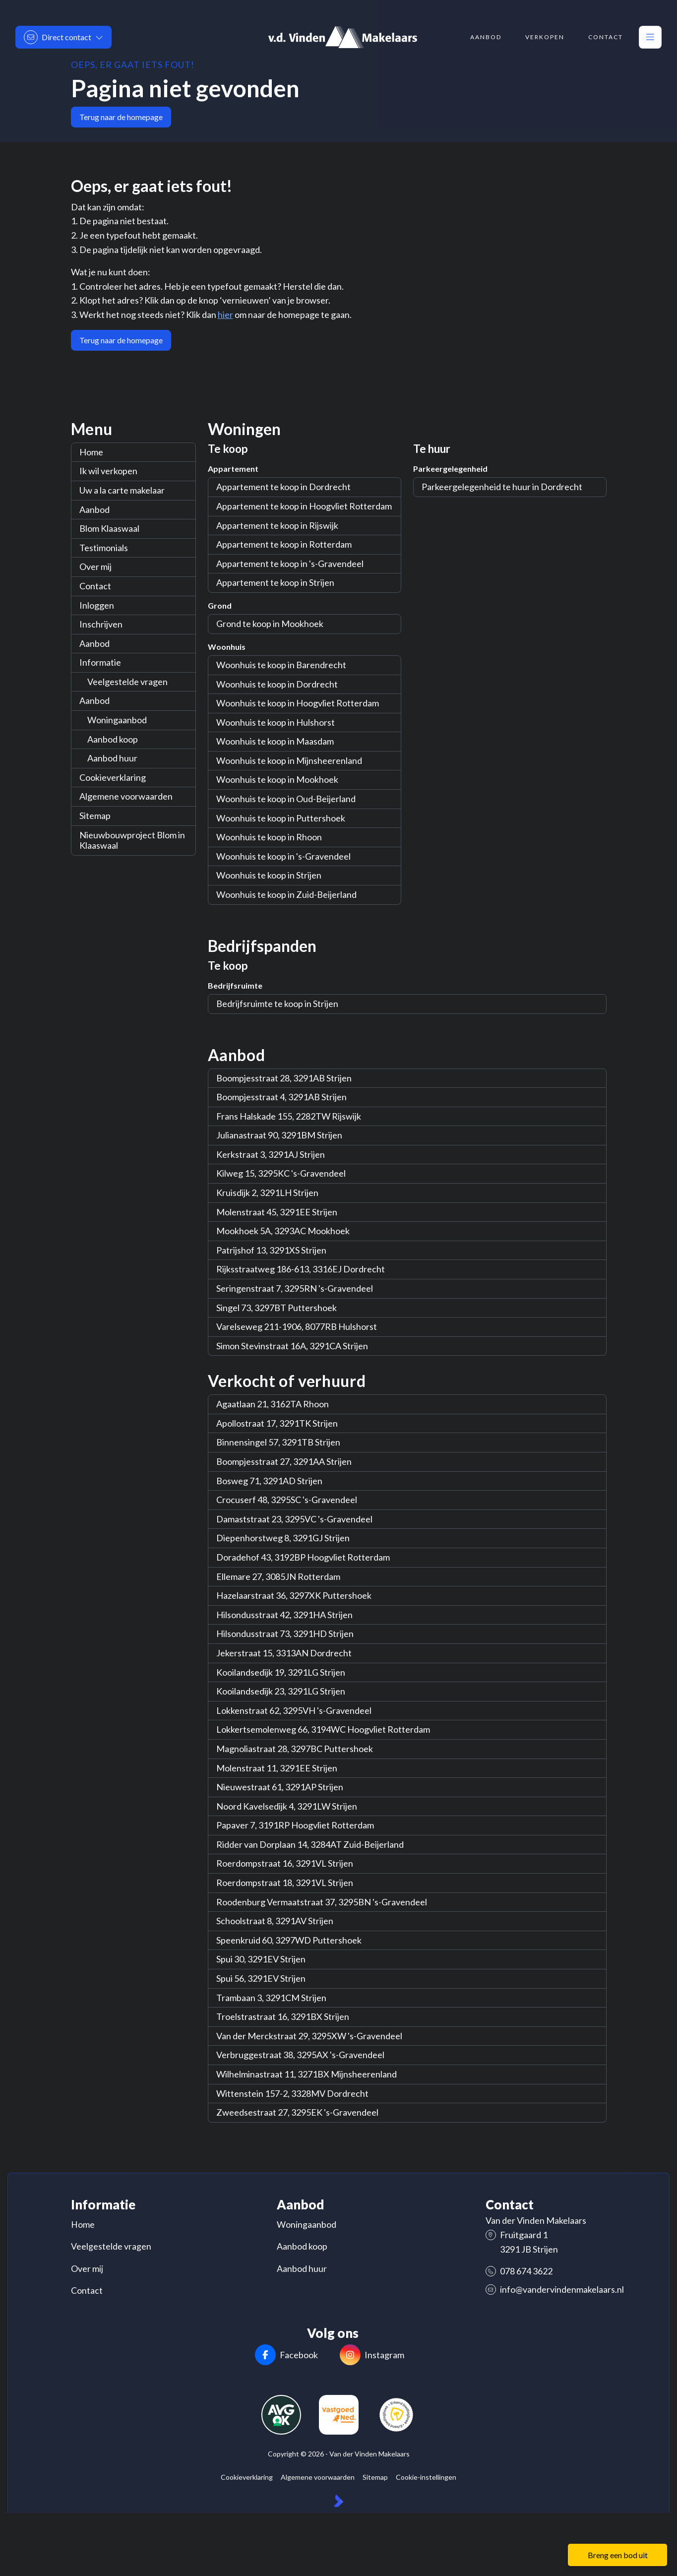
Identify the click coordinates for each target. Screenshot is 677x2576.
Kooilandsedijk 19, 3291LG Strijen (280, 1672)
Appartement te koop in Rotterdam (284, 544)
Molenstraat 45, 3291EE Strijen (276, 1211)
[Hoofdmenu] (650, 37)
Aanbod (94, 509)
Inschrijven (101, 624)
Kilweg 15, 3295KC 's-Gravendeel (281, 1173)
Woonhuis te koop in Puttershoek (280, 818)
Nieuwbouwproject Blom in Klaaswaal (132, 840)
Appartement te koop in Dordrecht (283, 486)
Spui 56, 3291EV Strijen (261, 1978)
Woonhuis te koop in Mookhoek (277, 779)
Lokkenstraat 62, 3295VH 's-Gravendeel (293, 1710)
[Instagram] (372, 2355)
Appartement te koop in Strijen (275, 582)
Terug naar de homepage (121, 117)
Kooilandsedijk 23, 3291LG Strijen (280, 1691)
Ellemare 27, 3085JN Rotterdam (278, 1576)
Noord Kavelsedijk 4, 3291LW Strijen (286, 1806)
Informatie (100, 662)
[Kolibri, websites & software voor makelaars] (338, 2502)
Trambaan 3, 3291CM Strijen (271, 1997)
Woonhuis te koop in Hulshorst (275, 722)
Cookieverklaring (112, 777)
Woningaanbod (117, 719)
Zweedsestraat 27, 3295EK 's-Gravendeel (297, 2112)
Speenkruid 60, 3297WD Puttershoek (289, 1940)
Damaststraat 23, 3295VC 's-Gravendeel (294, 1518)
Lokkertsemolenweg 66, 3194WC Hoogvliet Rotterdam (323, 1729)
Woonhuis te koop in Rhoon (269, 836)
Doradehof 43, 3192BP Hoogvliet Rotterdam (303, 1557)
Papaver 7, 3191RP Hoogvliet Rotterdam (295, 1825)
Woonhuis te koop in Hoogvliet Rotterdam (297, 702)
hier (225, 314)
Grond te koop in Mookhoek (269, 623)
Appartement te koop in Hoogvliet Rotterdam (304, 506)
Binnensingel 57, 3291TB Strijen (278, 1442)
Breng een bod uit (618, 2555)
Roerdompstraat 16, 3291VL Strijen (284, 1863)
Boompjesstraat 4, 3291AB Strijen (281, 1096)
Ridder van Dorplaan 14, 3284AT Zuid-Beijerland (310, 1844)
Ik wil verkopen (108, 470)
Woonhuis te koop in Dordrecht (277, 684)
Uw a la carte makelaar (122, 490)
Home (91, 451)
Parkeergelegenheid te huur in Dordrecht (502, 486)
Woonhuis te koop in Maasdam (275, 741)
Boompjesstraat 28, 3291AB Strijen (284, 1077)
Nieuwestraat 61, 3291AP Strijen (279, 1786)
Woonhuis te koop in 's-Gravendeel (283, 856)
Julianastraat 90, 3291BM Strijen (279, 1135)
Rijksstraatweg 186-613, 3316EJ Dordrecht (300, 1268)
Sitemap (95, 815)
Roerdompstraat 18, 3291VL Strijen (284, 1882)
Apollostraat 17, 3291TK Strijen (277, 1423)
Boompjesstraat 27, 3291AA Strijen (284, 1461)
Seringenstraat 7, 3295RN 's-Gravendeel (294, 1288)
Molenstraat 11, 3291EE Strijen (276, 1767)
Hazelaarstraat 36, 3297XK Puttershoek (293, 1595)
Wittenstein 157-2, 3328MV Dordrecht (292, 2093)
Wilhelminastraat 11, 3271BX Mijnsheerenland (306, 2074)
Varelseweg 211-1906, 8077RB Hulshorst (296, 1326)
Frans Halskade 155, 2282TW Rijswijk (288, 1116)
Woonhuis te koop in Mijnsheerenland (289, 760)
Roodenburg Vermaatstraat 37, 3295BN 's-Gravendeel (321, 1901)
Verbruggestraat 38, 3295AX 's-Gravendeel (300, 2054)
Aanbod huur (112, 758)
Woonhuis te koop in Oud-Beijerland (286, 798)
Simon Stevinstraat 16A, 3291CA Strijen (292, 1345)
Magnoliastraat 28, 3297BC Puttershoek (294, 1748)
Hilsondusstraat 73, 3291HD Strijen (285, 1633)
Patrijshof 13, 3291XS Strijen (271, 1250)
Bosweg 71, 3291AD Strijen (269, 1480)
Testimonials (103, 547)
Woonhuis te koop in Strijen (268, 875)
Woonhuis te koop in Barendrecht (281, 664)
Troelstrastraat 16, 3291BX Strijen (282, 2016)
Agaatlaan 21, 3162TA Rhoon (272, 1403)
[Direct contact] (63, 37)
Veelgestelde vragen (127, 681)
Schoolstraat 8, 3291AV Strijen (274, 1920)
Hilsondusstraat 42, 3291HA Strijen (284, 1614)
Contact (95, 585)
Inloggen (96, 605)
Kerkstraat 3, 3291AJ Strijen (270, 1154)
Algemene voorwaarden (126, 796)
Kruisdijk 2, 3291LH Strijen (267, 1192)
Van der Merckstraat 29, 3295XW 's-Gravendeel (309, 2035)
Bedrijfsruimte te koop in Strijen (277, 1003)
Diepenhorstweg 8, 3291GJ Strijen (283, 1537)
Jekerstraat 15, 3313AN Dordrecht (284, 1652)
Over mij (95, 566)
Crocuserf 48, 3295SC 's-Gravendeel (286, 1499)
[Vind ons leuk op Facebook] (286, 2355)
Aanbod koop (112, 739)
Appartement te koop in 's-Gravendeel (290, 563)
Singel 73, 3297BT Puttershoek (276, 1307)
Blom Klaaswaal (109, 528)
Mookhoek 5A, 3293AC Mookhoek (283, 1230)
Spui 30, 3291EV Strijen (261, 1958)
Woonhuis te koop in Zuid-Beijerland (286, 894)
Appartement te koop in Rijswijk (277, 525)
